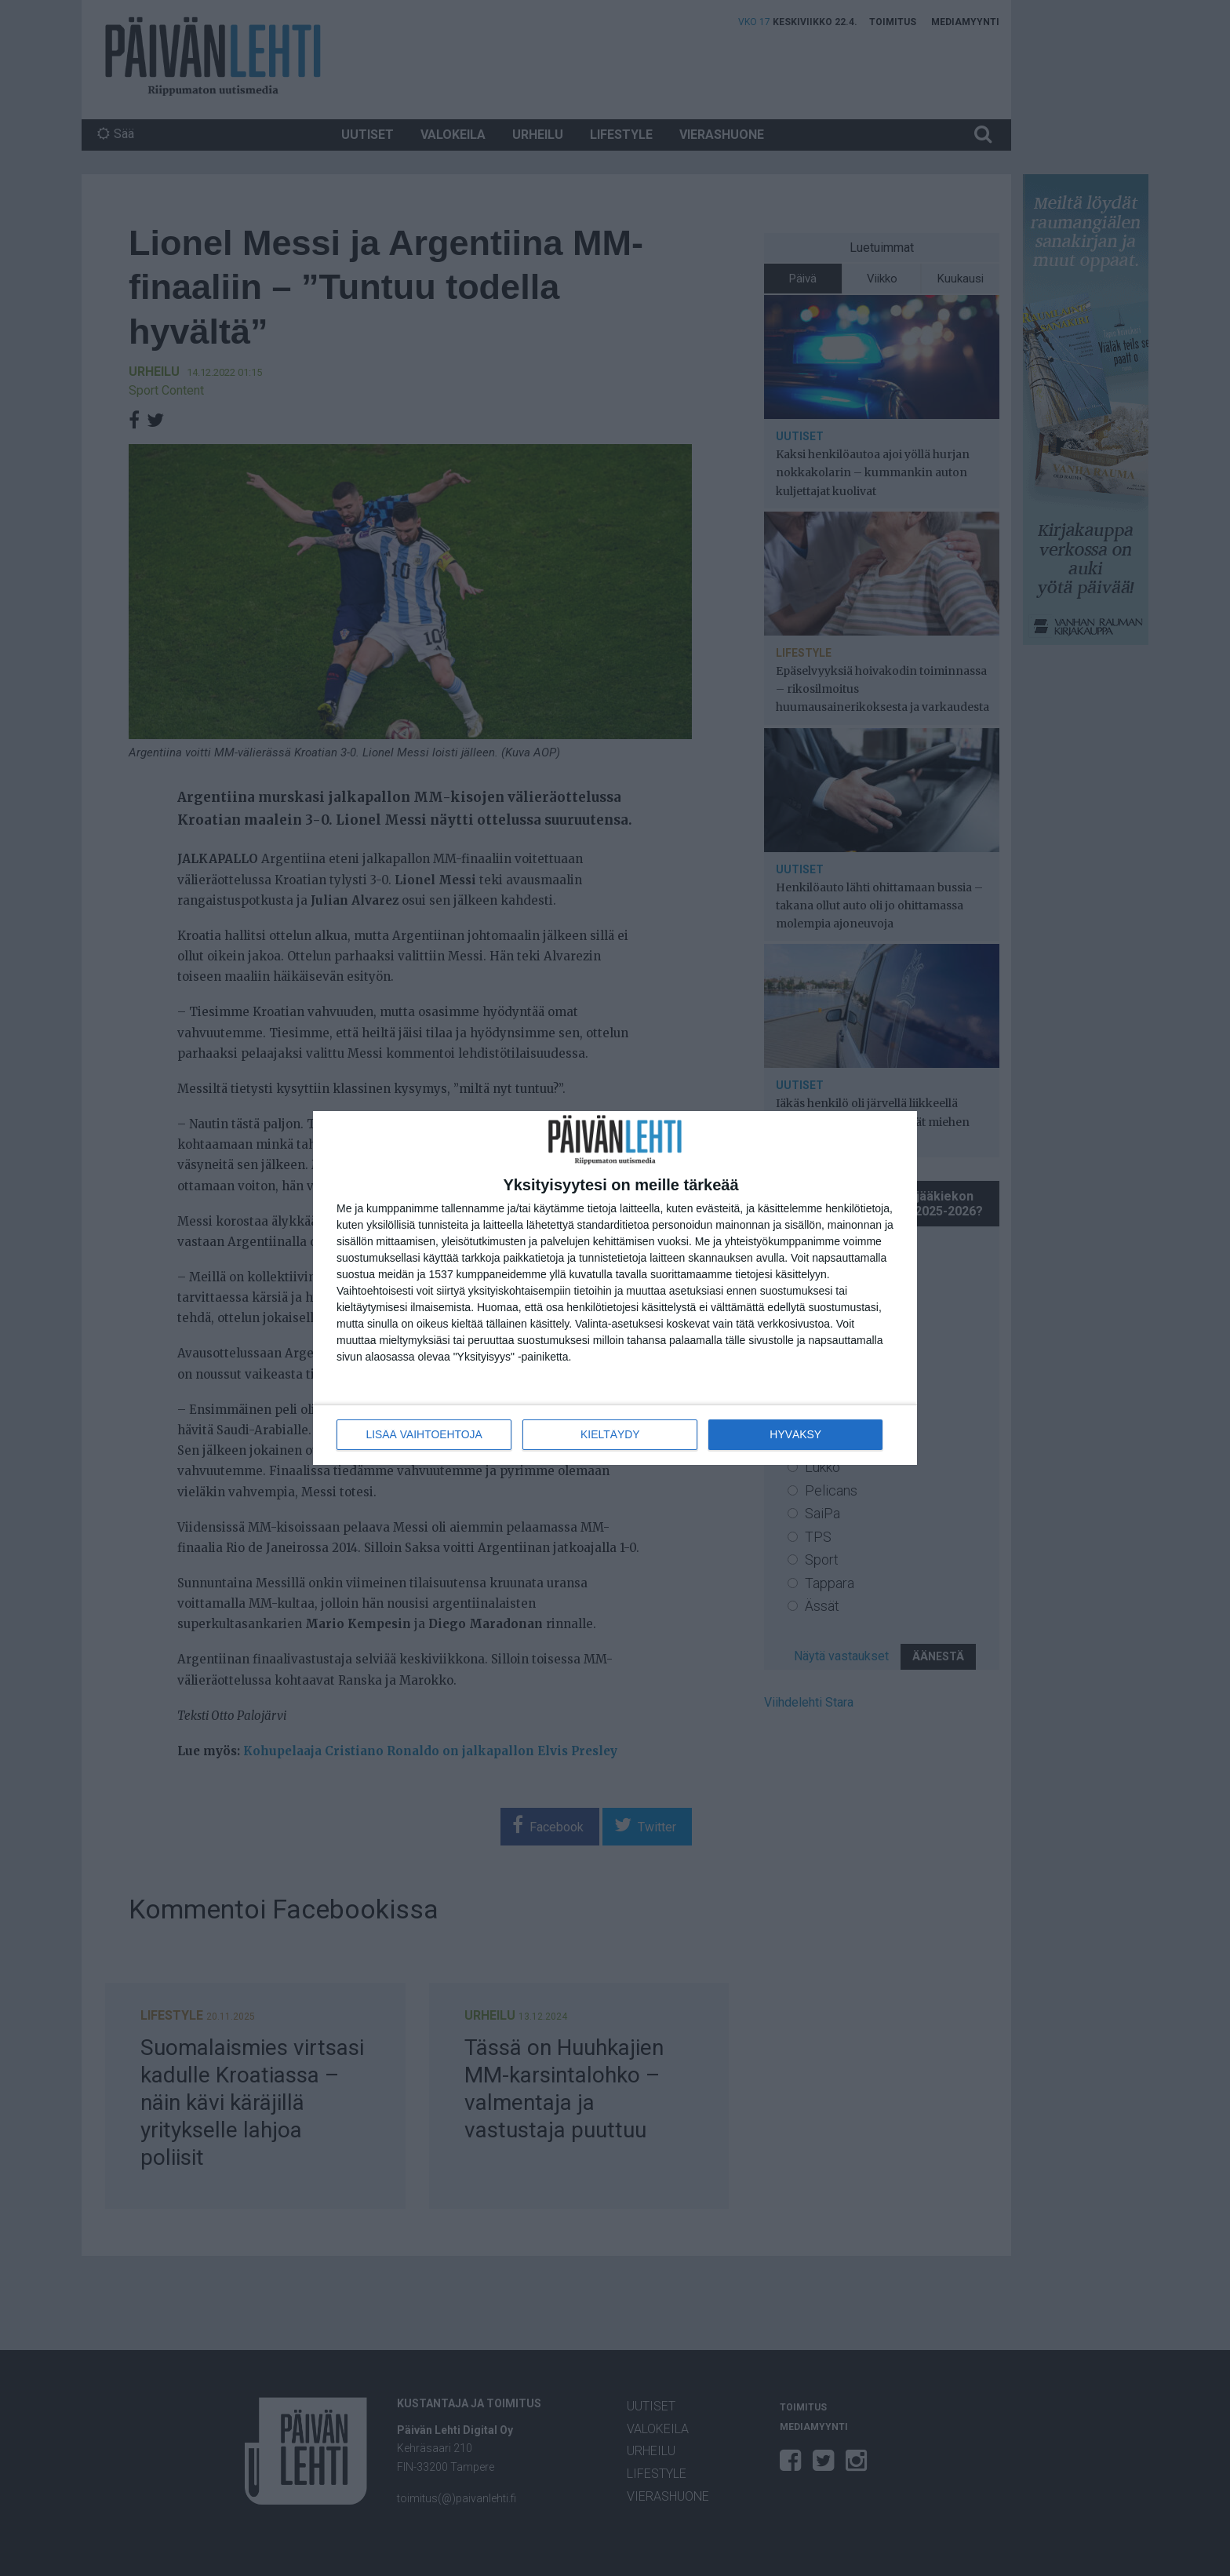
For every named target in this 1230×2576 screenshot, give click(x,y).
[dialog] (615, 1288)
